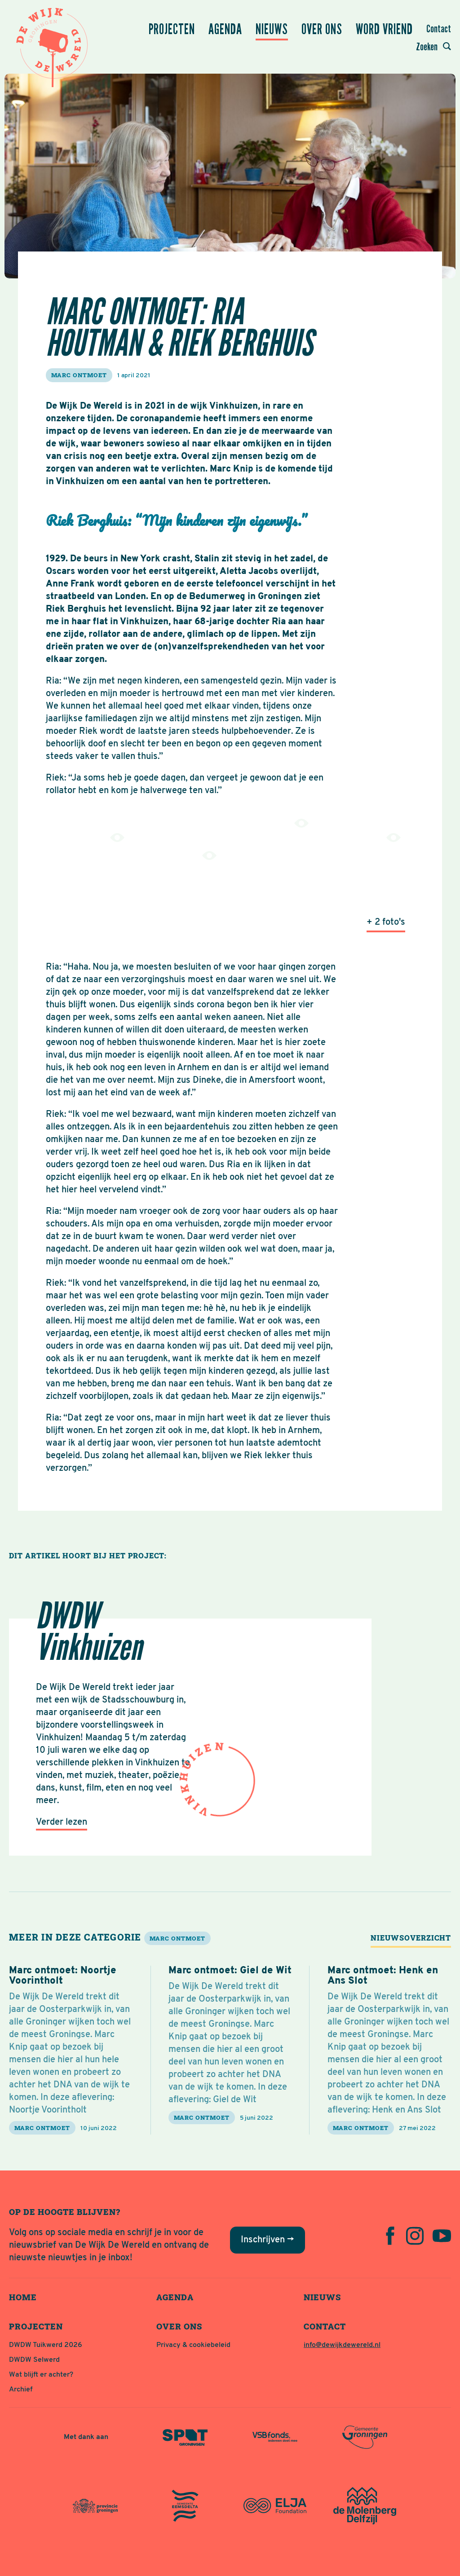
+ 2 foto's (386, 922)
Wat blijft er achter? (41, 2374)
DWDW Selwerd (34, 2360)
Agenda (225, 29)
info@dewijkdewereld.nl (342, 2345)
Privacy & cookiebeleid (193, 2345)
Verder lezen (61, 1822)
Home (23, 2297)
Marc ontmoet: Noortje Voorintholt (62, 1976)
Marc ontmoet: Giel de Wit (230, 1971)
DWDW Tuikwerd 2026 (45, 2345)
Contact (438, 28)
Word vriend (384, 29)
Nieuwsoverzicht (411, 1937)
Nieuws (272, 29)
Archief (20, 2389)
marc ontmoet (79, 375)
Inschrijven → (267, 2240)
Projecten (172, 29)
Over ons (321, 29)
